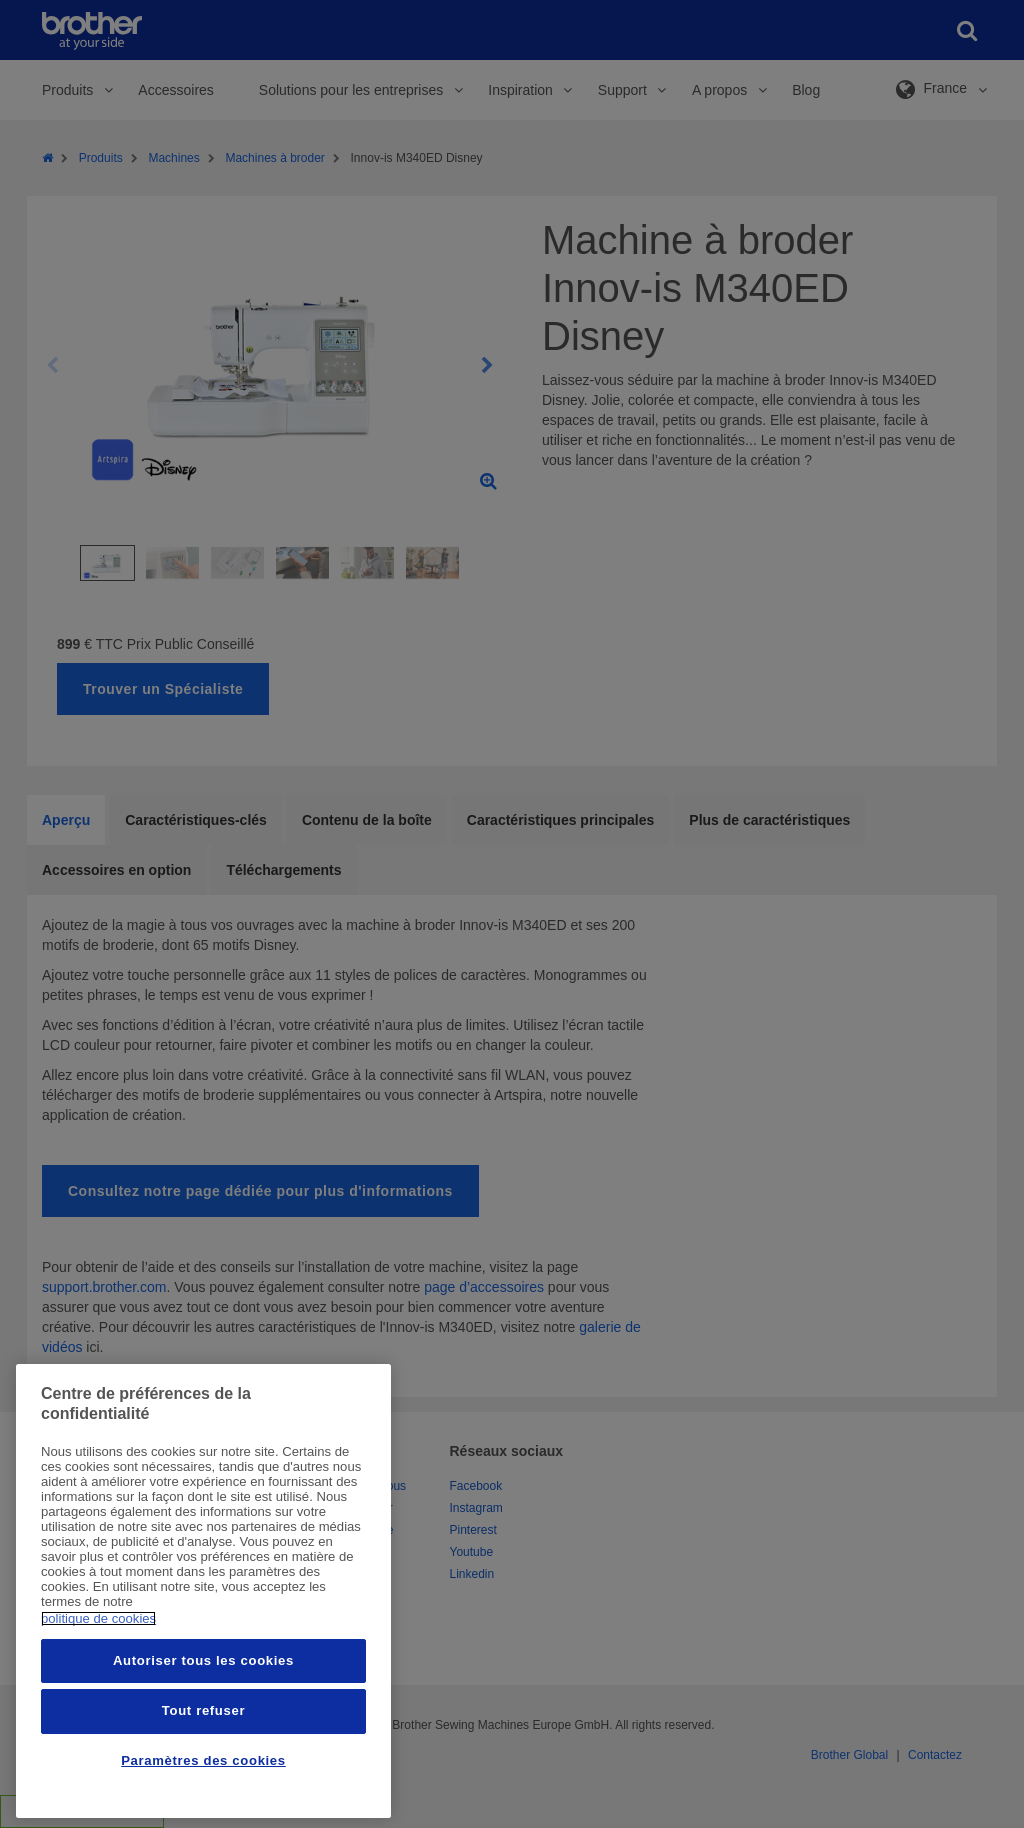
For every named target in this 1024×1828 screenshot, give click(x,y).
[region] (203, 1591)
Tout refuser (203, 1710)
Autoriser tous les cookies (203, 1660)
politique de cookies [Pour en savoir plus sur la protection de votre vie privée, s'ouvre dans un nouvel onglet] (98, 1618)
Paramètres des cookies (203, 1760)
